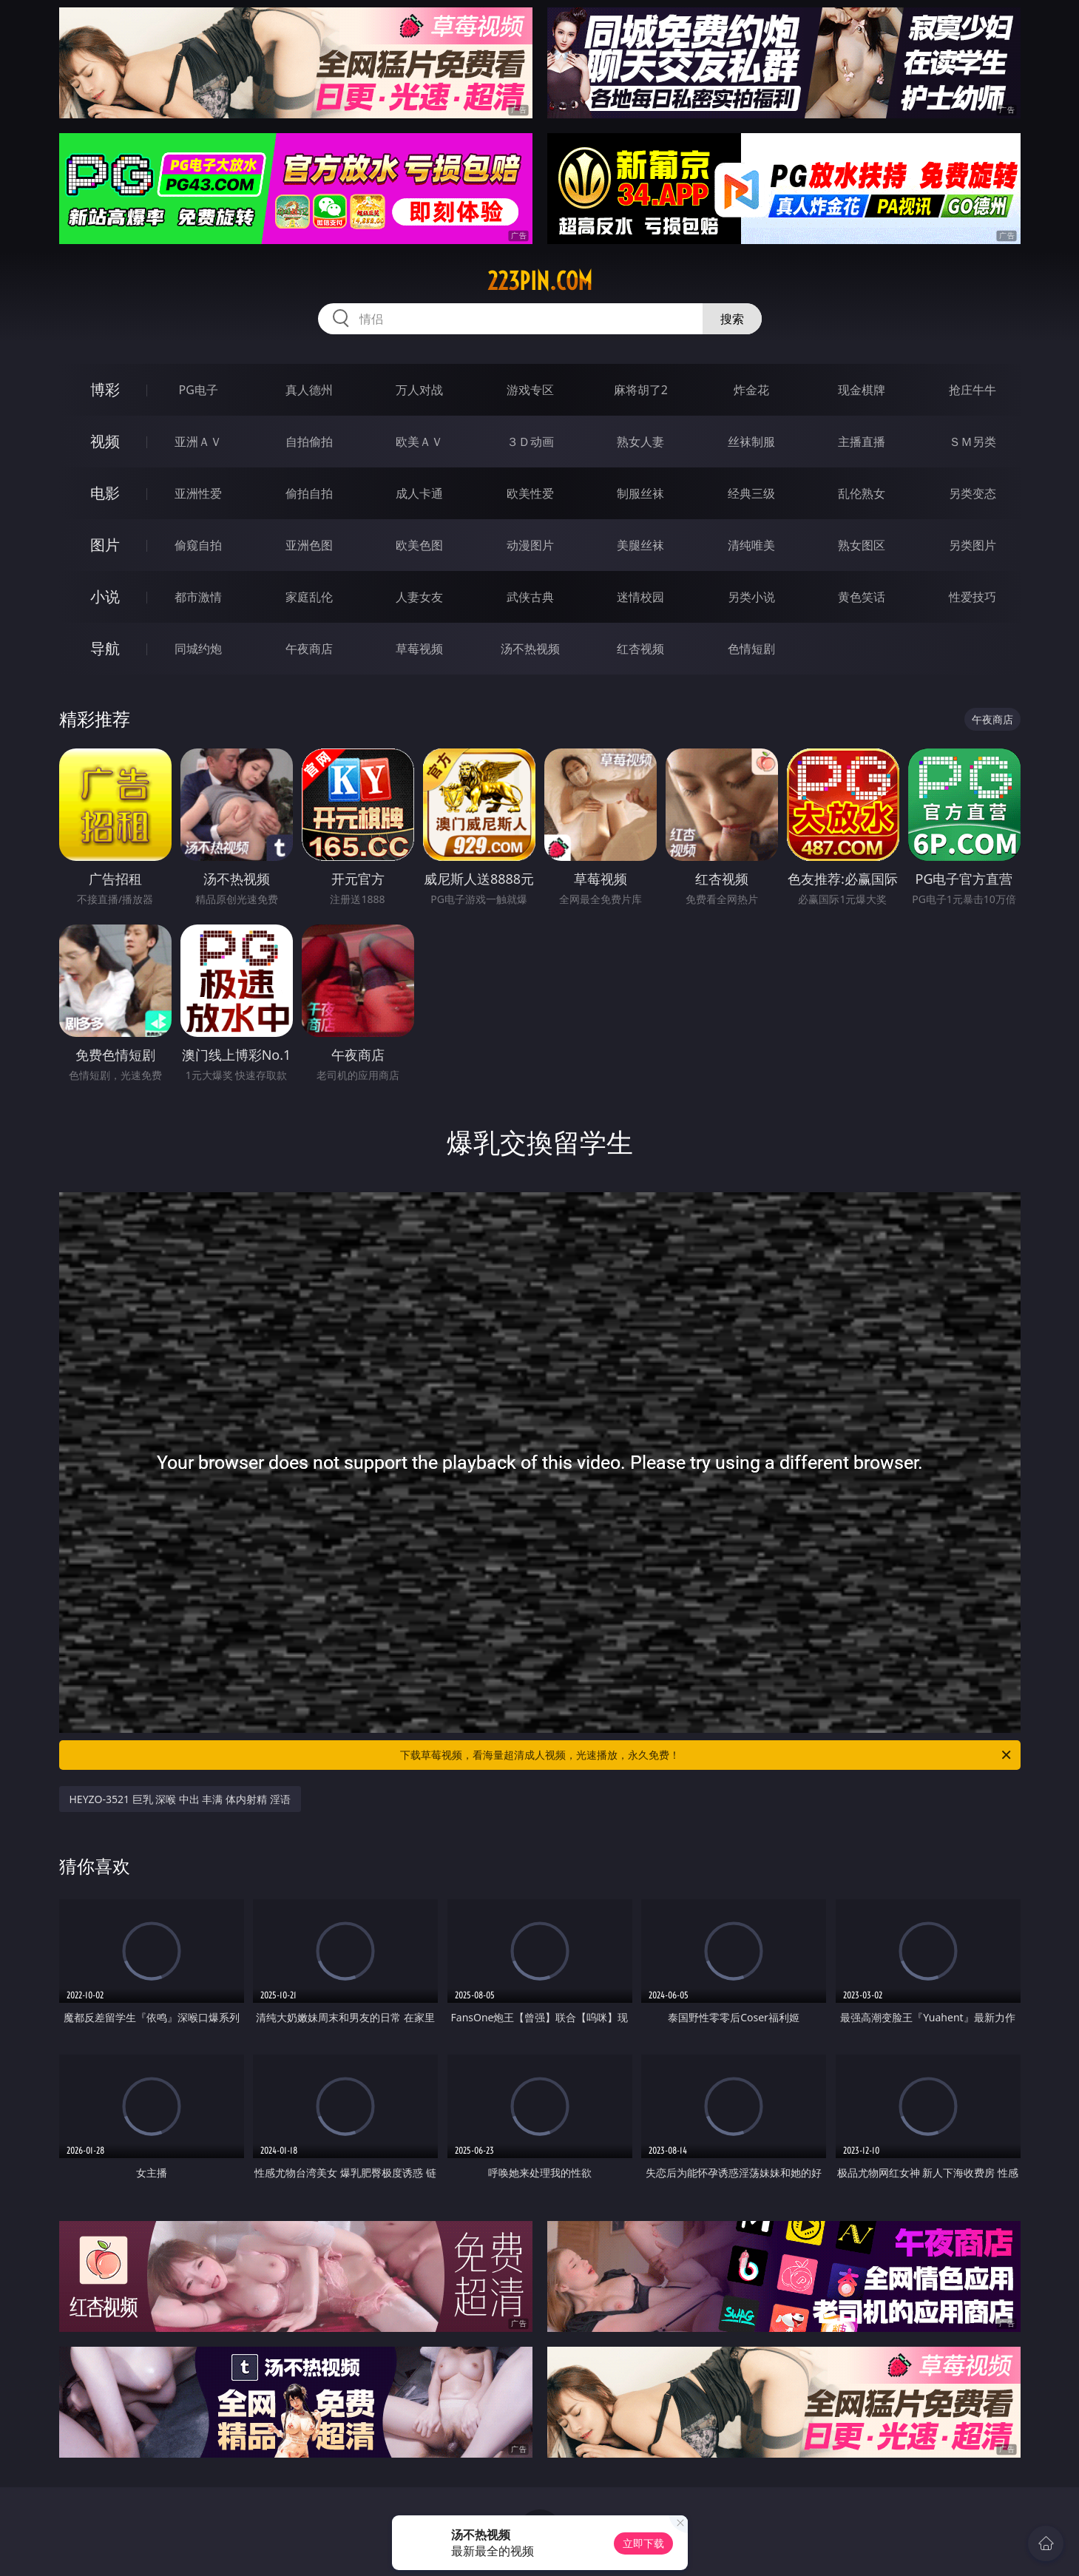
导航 (105, 648)
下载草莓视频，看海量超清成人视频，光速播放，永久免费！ (706, 1755)
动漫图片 (530, 545)
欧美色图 (419, 545)
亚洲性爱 (198, 493)
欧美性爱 (530, 493)
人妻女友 (419, 597)
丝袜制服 (751, 441)
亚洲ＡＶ (198, 441)
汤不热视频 (530, 648)
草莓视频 (419, 648)
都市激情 (198, 597)
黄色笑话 (861, 597)
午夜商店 (309, 648)
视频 (105, 441)
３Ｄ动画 (530, 441)
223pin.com (539, 281)
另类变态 (972, 493)
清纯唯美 (751, 545)
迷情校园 (640, 597)
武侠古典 (530, 597)
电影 (105, 493)
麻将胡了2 (641, 390)
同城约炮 (198, 648)
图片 (105, 545)
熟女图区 (861, 545)
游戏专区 (530, 390)
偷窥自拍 (198, 545)
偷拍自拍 (309, 493)
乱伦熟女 (861, 493)
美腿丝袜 (640, 545)
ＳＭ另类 (972, 441)
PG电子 (198, 390)
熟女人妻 (640, 441)
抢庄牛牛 (972, 390)
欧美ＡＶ (419, 441)
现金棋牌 (861, 390)
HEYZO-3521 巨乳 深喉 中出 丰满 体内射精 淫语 (180, 1799)
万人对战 (419, 390)
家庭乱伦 (309, 597)
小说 (105, 596)
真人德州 (309, 390)
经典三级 (751, 493)
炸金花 (751, 390)
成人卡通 (419, 493)
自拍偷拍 (309, 441)
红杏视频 (640, 648)
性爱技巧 (972, 597)
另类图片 (972, 545)
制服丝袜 (640, 493)
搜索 (732, 319)
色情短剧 (751, 648)
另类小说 (751, 597)
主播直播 (861, 441)
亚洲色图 (309, 545)
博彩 (105, 389)
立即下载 (643, 2543)
